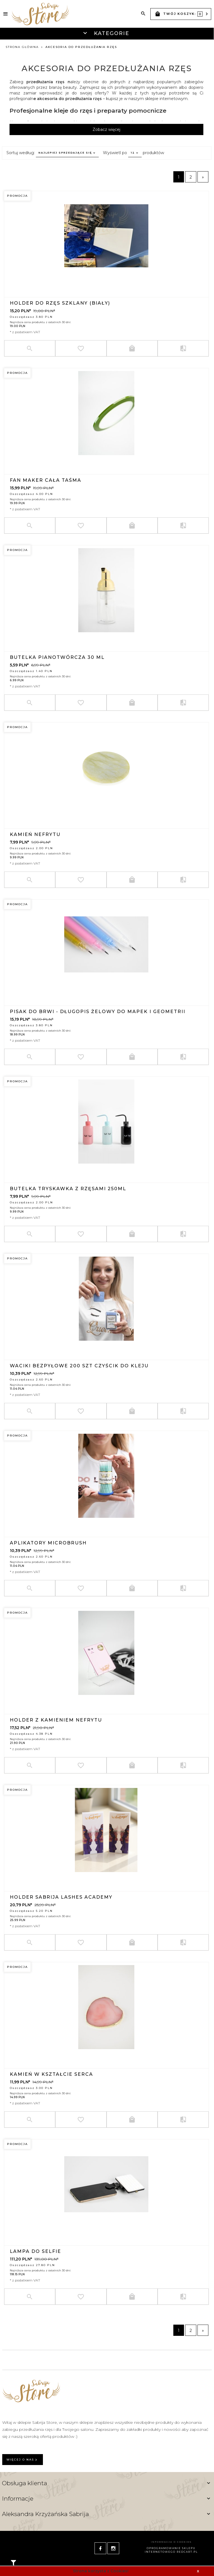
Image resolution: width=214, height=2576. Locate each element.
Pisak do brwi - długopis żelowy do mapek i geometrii (97, 1011)
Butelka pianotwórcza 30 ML (57, 657)
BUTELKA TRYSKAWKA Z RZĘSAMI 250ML (68, 1188)
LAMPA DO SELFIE (35, 2251)
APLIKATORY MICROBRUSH (48, 1542)
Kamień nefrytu (35, 834)
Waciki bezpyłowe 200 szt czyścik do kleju (79, 1365)
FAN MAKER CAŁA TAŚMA (45, 480)
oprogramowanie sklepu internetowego (170, 2549)
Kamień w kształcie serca (51, 2074)
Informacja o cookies (171, 2541)
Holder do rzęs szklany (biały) (60, 302)
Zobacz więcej (106, 129)
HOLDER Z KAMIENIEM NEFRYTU (56, 1719)
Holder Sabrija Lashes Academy (61, 1896)
